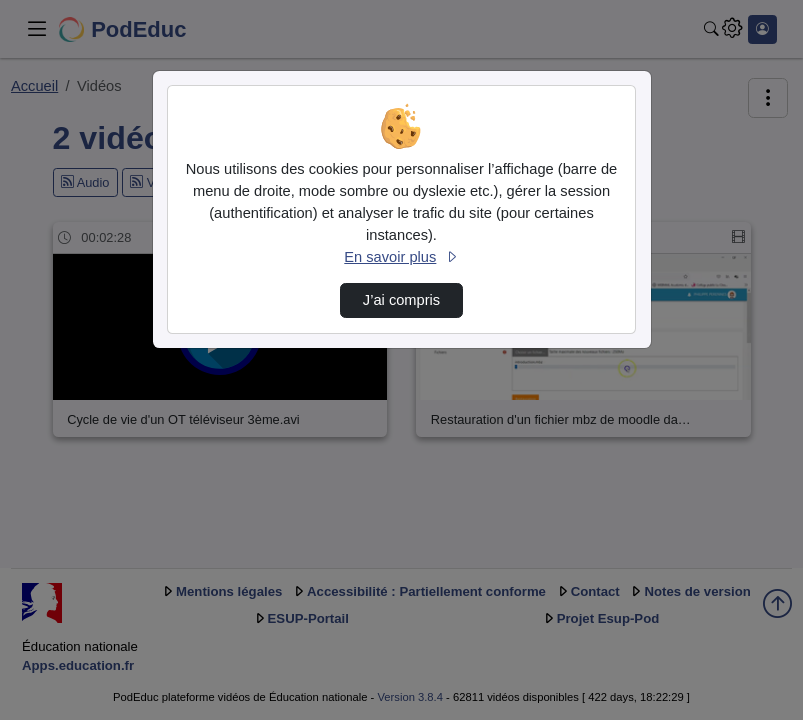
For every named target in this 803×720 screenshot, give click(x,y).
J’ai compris (401, 300)
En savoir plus (401, 257)
